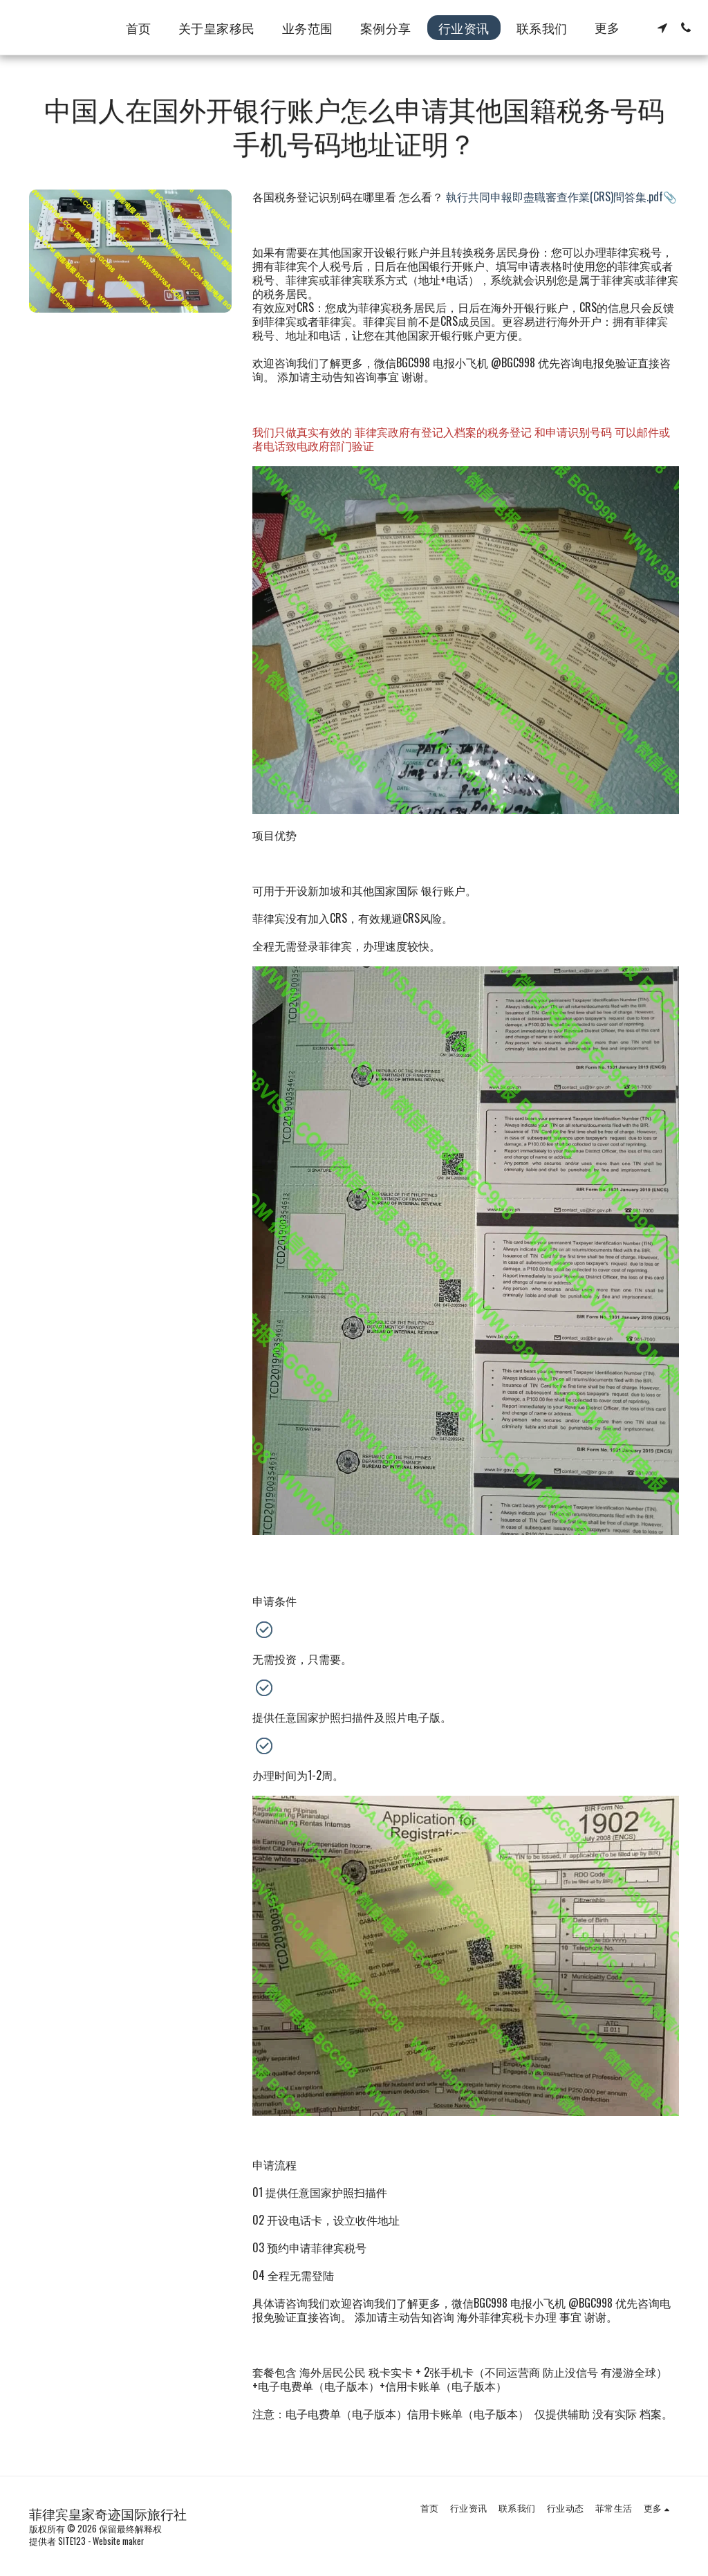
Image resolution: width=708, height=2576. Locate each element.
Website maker (118, 2541)
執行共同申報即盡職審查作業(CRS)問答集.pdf (554, 196)
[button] (662, 27)
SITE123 (72, 2541)
